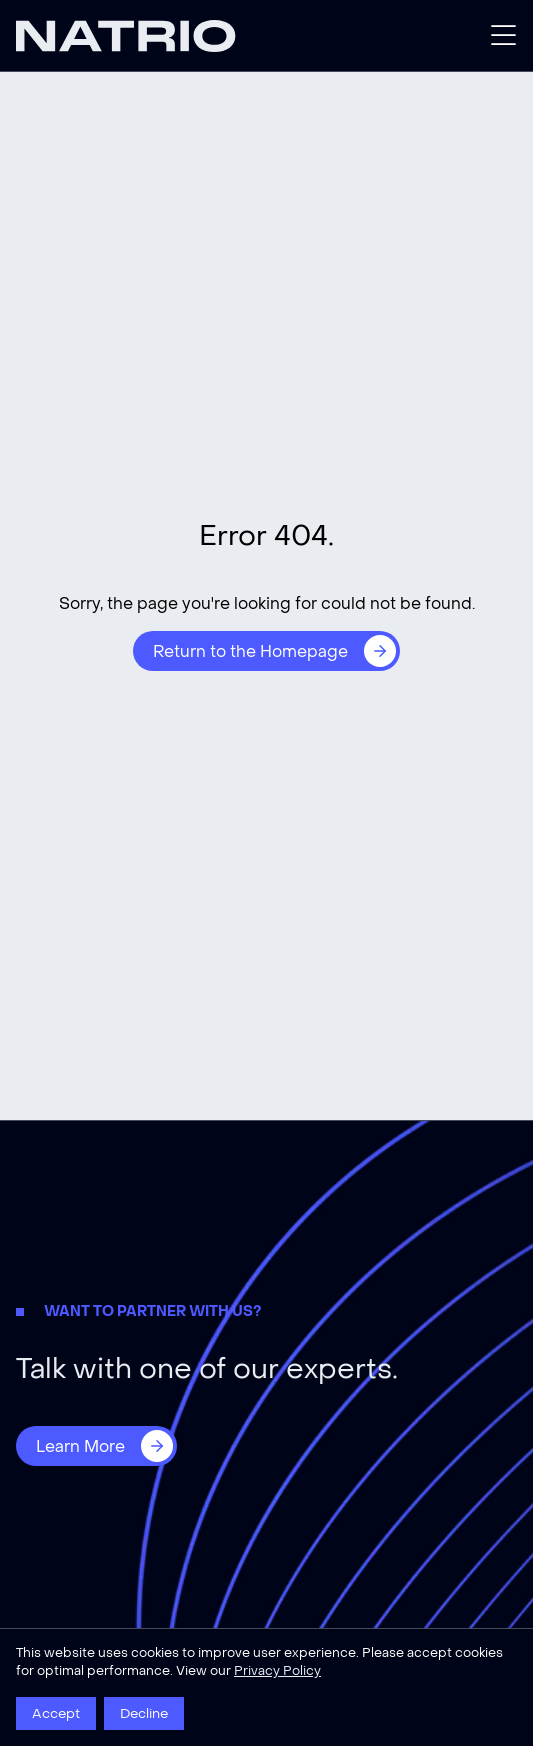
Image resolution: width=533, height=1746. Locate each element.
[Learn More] (96, 1446)
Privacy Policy (277, 1671)
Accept (56, 1713)
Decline (144, 1713)
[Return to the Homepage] (266, 651)
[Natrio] (141, 36)
